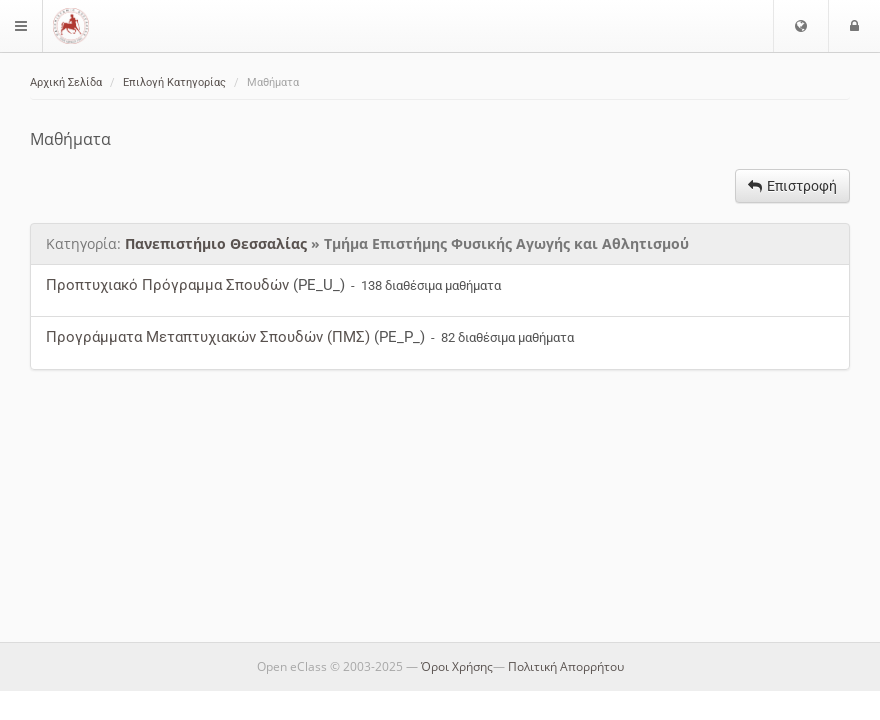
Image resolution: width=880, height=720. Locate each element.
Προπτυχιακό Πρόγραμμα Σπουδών (167, 285)
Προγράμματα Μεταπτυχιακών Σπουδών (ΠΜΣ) (208, 337)
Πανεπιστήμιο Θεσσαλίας (216, 243)
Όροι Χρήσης (457, 666)
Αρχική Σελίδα (66, 82)
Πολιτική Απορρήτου (566, 666)
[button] (801, 26)
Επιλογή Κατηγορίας (174, 82)
